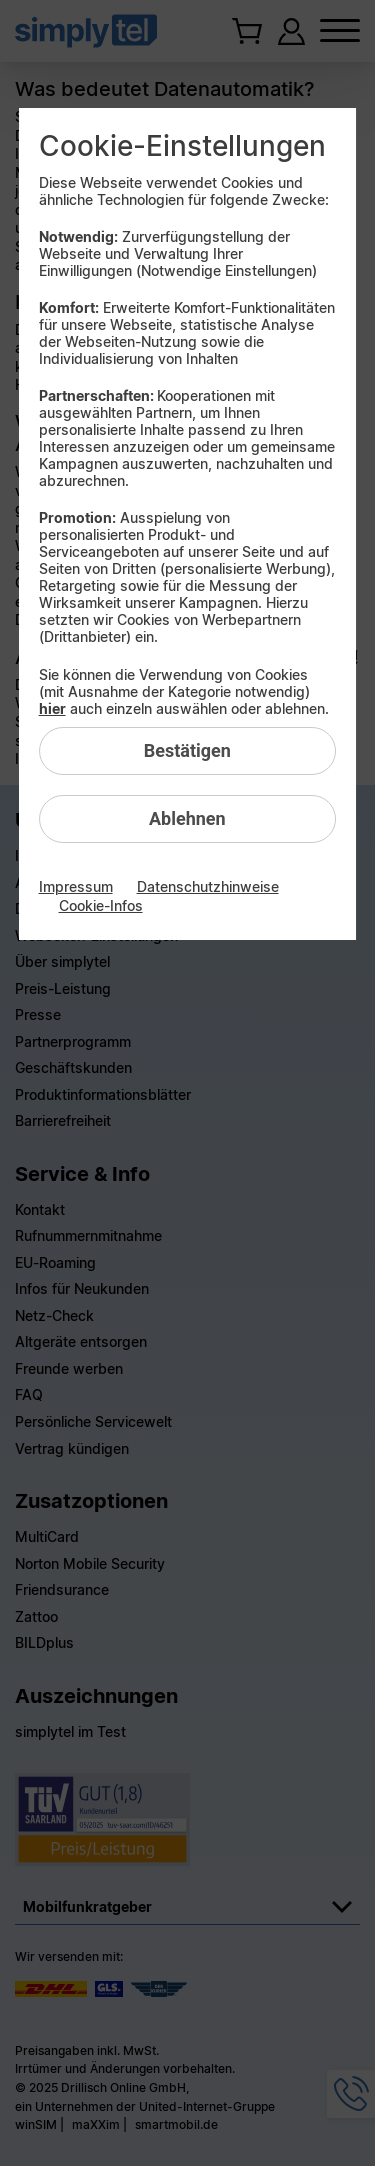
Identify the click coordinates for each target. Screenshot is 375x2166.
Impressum (76, 886)
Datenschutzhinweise (208, 886)
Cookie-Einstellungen (182, 146)
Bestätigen (187, 750)
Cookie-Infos (101, 905)
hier (52, 708)
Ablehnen (187, 818)
